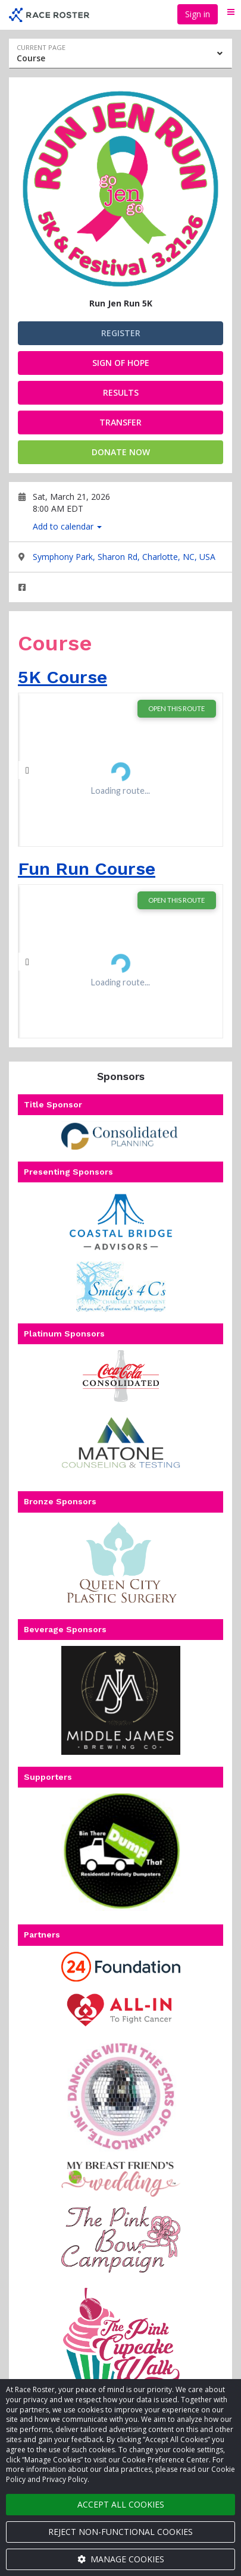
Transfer (120, 422)
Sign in (197, 14)
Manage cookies (120, 2559)
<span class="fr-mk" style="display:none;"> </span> (120, 770)
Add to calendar (67, 526)
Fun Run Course (86, 868)
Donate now (121, 452)
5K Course (62, 676)
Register (120, 333)
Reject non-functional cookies (120, 2531)
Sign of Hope (120, 362)
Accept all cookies (120, 2504)
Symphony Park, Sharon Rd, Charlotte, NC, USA (124, 556)
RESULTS (121, 392)
